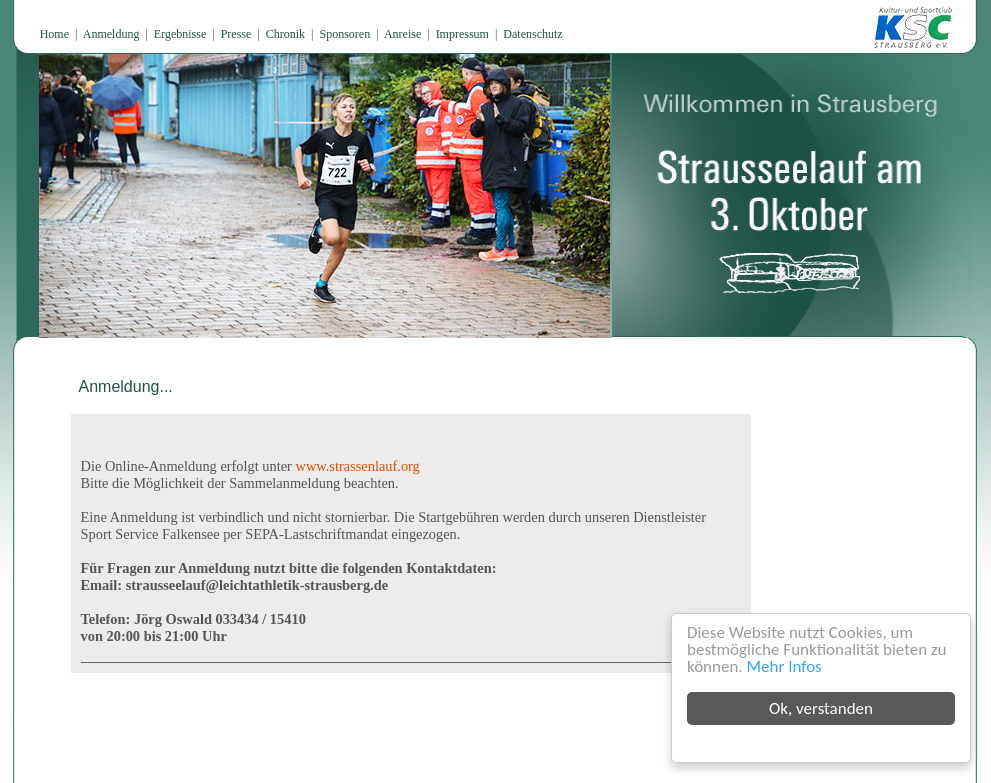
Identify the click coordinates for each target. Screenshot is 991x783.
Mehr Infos (784, 666)
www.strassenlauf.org (358, 466)
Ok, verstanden (821, 708)
